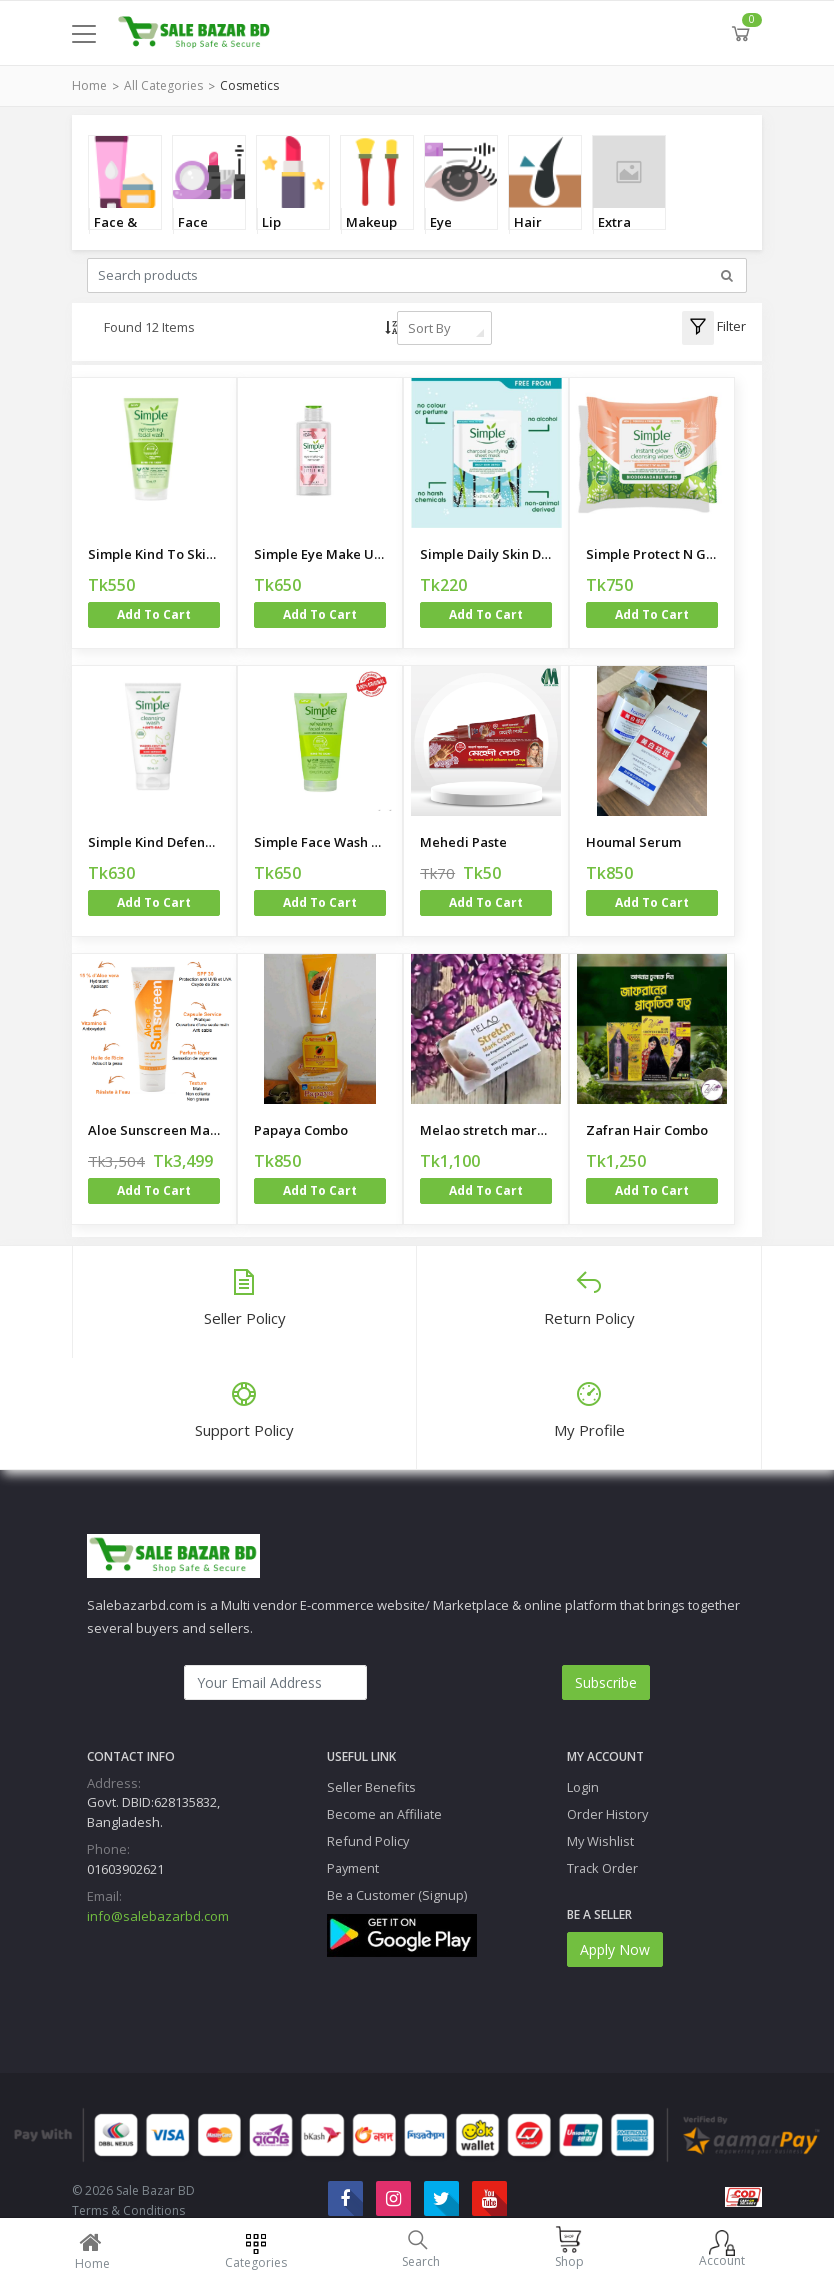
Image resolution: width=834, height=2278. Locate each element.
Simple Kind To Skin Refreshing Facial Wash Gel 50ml (154, 554)
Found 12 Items (149, 327)
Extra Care (614, 232)
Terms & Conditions (128, 2210)
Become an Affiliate (384, 1814)
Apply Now (615, 1949)
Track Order (602, 1868)
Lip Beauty (284, 232)
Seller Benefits (371, 1787)
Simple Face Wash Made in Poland (320, 842)
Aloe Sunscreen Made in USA (154, 1130)
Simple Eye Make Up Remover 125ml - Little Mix (320, 554)
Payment (353, 1868)
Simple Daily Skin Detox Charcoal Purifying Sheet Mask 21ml (486, 554)
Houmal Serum (633, 842)
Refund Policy (368, 1841)
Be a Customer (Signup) (397, 1895)
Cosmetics (249, 85)
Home (89, 85)
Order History (607, 1814)
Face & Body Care (115, 233)
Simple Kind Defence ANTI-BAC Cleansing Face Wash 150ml (154, 842)
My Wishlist (600, 1841)
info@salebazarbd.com (158, 1916)
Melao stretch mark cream (486, 1130)
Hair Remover (542, 232)
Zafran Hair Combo (647, 1130)
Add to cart (154, 614)
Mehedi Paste (463, 842)
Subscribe (606, 1682)
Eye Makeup (455, 232)
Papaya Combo (301, 1130)
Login (583, 1787)
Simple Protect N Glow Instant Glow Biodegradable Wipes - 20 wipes (652, 554)
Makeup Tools (371, 232)
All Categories (163, 85)
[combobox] (444, 328)
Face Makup (199, 232)
